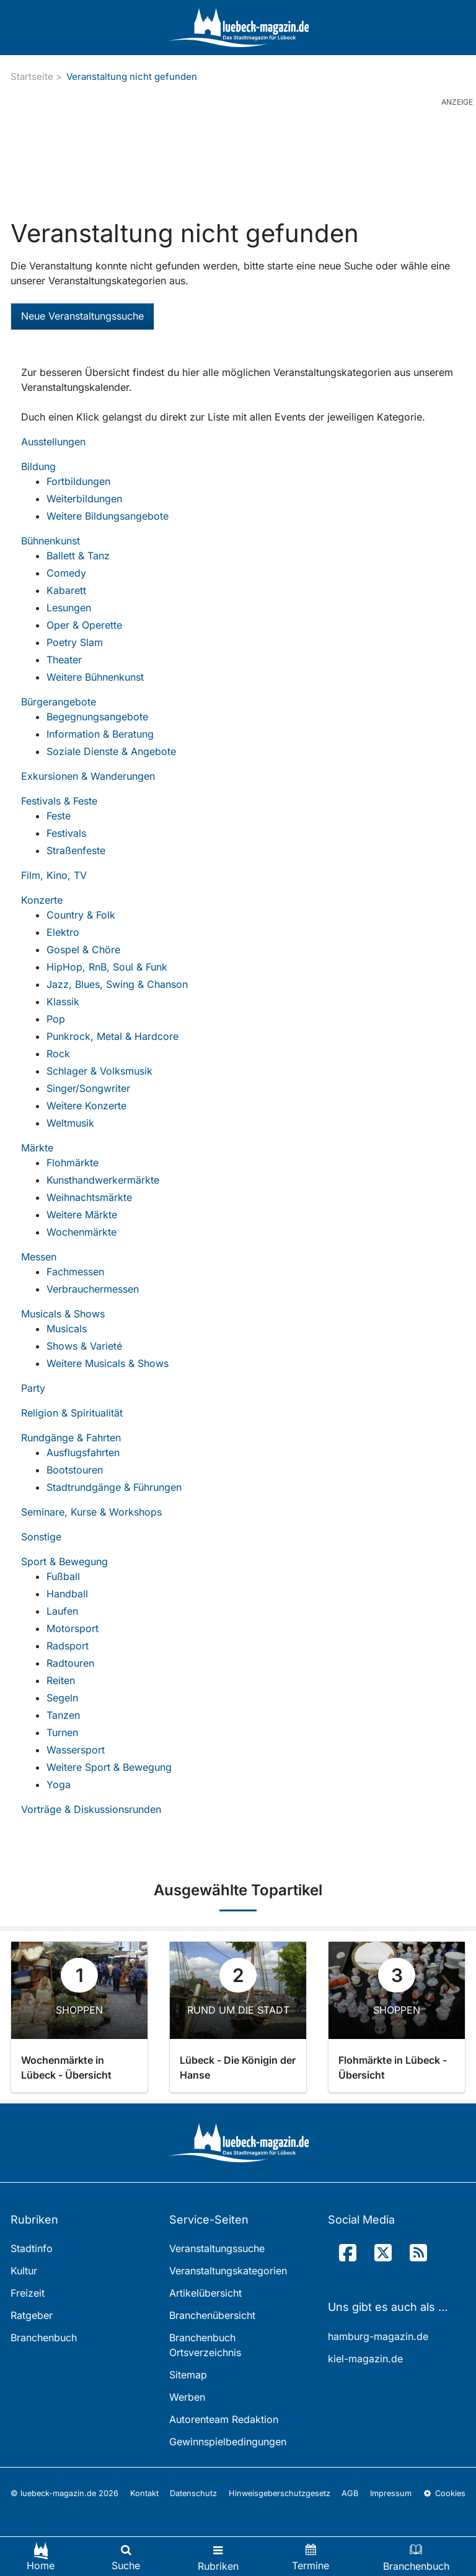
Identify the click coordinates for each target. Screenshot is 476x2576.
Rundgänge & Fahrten (71, 1437)
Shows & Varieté (84, 1346)
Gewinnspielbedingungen (227, 2441)
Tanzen (63, 1715)
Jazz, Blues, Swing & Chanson (117, 984)
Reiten (60, 1680)
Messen (38, 1257)
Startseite (32, 76)
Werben (187, 2397)
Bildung (38, 466)
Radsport (67, 1645)
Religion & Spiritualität (72, 1413)
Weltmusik (70, 1123)
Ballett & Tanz (78, 555)
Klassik (62, 1001)
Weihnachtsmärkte (89, 1197)
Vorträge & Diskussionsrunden (91, 1809)
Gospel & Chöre (83, 949)
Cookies (444, 2493)
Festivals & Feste (59, 801)
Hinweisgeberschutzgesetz (279, 2493)
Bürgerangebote (58, 702)
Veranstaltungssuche (217, 2248)
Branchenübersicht (212, 2315)
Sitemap (188, 2375)
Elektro (62, 932)
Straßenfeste (75, 850)
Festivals (66, 833)
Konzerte (42, 900)
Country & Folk (80, 915)
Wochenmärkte (81, 1232)
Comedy (66, 573)
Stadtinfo (32, 2248)
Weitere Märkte (81, 1214)
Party (33, 1388)
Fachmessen (75, 1271)
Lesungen (68, 607)
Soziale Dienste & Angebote (111, 751)
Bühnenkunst (50, 541)
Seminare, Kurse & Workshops (91, 1512)
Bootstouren (74, 1470)
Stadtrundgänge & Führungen (114, 1487)
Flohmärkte (72, 1162)
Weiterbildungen (84, 498)
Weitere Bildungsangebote (107, 516)
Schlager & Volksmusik (99, 1071)
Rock (58, 1053)
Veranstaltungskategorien (228, 2270)
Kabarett (66, 590)
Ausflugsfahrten (83, 1452)
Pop (55, 1019)
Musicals (66, 1328)
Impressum (391, 2493)
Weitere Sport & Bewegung (109, 1767)
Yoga (58, 1784)
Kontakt (144, 2493)
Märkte (37, 1148)
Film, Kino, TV (54, 875)
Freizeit (28, 2293)
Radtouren (70, 1663)
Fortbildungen (78, 481)
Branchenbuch (44, 2337)
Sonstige (41, 1536)
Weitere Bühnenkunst (95, 677)
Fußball (63, 1576)
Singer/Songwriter (88, 1088)
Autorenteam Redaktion (223, 2419)
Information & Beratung (100, 734)
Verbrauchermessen (92, 1289)
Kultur (24, 2270)
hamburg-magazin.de (378, 2336)
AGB (350, 2493)
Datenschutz (193, 2493)
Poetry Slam (74, 642)
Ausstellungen (53, 441)
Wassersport (75, 1750)
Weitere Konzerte (86, 1105)
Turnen (62, 1732)
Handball (67, 1593)
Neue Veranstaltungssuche (82, 316)
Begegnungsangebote (97, 716)
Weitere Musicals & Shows (107, 1363)
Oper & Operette (84, 625)
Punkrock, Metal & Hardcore (112, 1036)
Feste (58, 816)
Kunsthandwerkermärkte (102, 1180)
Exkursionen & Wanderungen (88, 776)
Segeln (62, 1698)
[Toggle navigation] (218, 2556)
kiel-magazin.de (365, 2358)
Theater (64, 659)
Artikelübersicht (205, 2293)
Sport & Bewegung (64, 1561)
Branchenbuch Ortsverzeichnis (205, 2345)
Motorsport (72, 1628)
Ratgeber (32, 2315)
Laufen (62, 1611)
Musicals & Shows (63, 1314)
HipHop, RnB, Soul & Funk (106, 967)
